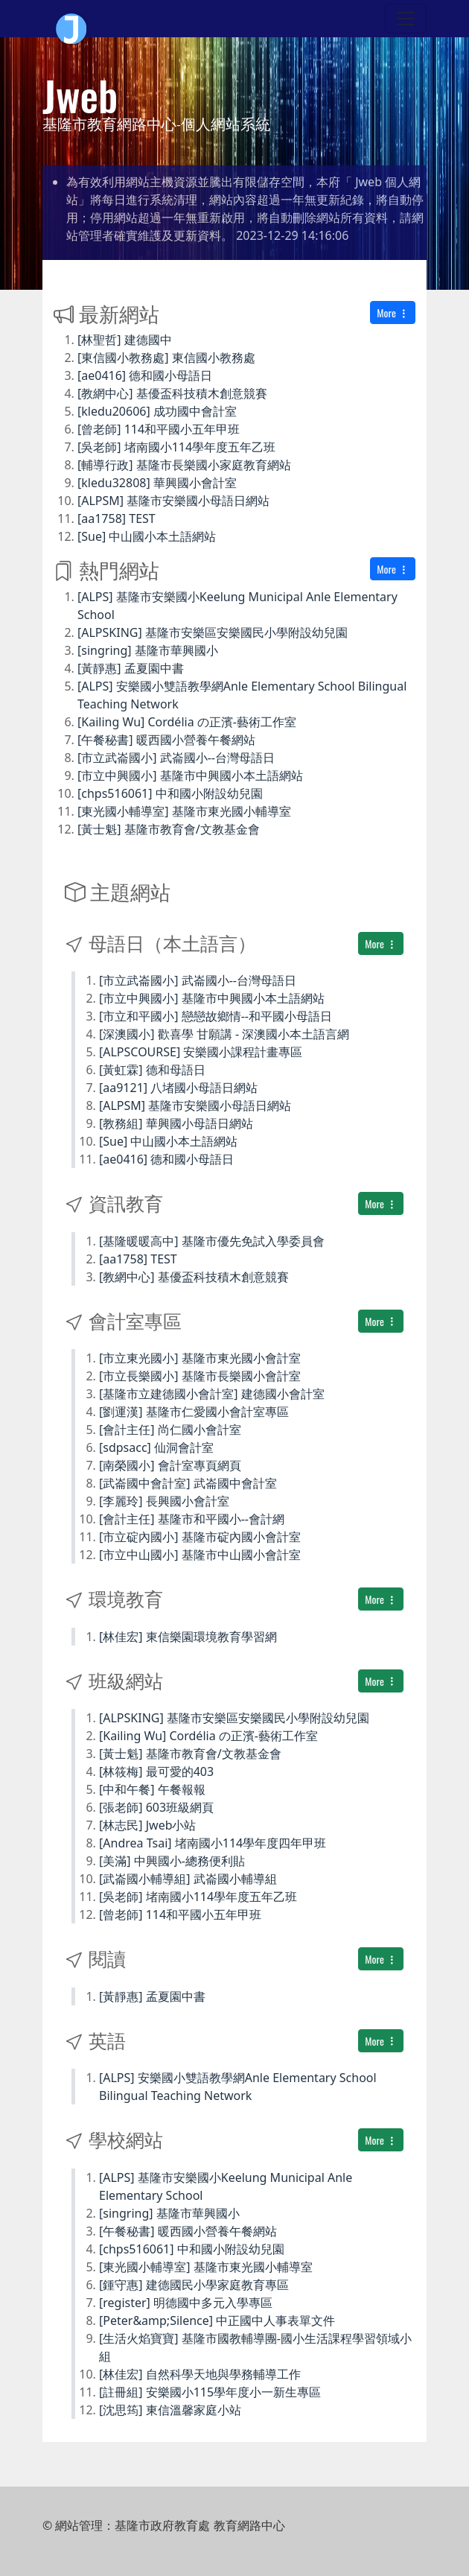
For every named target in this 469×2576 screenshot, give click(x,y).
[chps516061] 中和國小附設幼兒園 (170, 793)
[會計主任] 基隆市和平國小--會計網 (191, 1519)
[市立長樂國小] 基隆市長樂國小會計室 (200, 1376)
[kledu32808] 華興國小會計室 (157, 483)
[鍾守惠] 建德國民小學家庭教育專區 (194, 2285)
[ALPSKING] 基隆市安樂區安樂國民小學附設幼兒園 (212, 632)
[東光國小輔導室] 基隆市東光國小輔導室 (184, 811)
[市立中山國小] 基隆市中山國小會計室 (200, 1554)
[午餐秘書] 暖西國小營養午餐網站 (166, 740)
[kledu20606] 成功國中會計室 (157, 411)
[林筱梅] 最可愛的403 (156, 1771)
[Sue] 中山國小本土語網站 (146, 536)
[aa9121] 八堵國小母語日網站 (178, 1087)
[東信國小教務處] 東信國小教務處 (166, 357)
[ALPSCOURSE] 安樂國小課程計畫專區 (200, 1052)
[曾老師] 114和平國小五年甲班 (158, 429)
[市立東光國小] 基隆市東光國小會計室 (200, 1358)
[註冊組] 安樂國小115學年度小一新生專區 (210, 2392)
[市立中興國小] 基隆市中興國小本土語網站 (190, 775)
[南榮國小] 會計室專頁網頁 (170, 1465)
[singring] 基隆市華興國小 (147, 650)
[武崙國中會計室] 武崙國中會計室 (188, 1483)
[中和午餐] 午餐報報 (152, 1789)
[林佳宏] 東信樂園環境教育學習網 (188, 1636)
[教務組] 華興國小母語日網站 (176, 1123)
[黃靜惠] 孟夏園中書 (130, 668)
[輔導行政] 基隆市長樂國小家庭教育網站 (184, 465)
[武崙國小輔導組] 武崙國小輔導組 (188, 1879)
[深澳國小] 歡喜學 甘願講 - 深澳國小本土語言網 (224, 1034)
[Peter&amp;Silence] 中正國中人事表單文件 (217, 2320)
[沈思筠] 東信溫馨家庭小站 (170, 2410)
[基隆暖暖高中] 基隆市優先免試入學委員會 (212, 1241)
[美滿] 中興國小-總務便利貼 (172, 1861)
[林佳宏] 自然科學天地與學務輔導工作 (200, 2374)
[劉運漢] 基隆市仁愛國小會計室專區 (194, 1411)
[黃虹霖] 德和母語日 (152, 1070)
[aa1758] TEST (116, 518)
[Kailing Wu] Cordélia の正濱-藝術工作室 (186, 722)
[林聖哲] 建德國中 (124, 339)
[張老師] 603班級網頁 (156, 1807)
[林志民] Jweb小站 (148, 1825)
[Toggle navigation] (406, 19)
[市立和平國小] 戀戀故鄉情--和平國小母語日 (215, 1016)
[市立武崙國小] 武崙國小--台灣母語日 (176, 757)
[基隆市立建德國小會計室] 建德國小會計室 (212, 1394)
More (393, 312)
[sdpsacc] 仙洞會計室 (156, 1447)
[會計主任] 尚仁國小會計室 (170, 1429)
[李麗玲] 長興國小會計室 (164, 1501)
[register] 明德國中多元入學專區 (185, 2302)
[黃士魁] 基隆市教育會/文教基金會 (168, 829)
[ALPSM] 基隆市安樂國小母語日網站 (173, 500)
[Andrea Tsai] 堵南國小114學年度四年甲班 (212, 1843)
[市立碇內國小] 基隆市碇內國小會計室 (200, 1537)
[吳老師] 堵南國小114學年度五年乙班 (176, 447)
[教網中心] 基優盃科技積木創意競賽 (172, 393)
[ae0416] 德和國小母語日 (144, 375)
